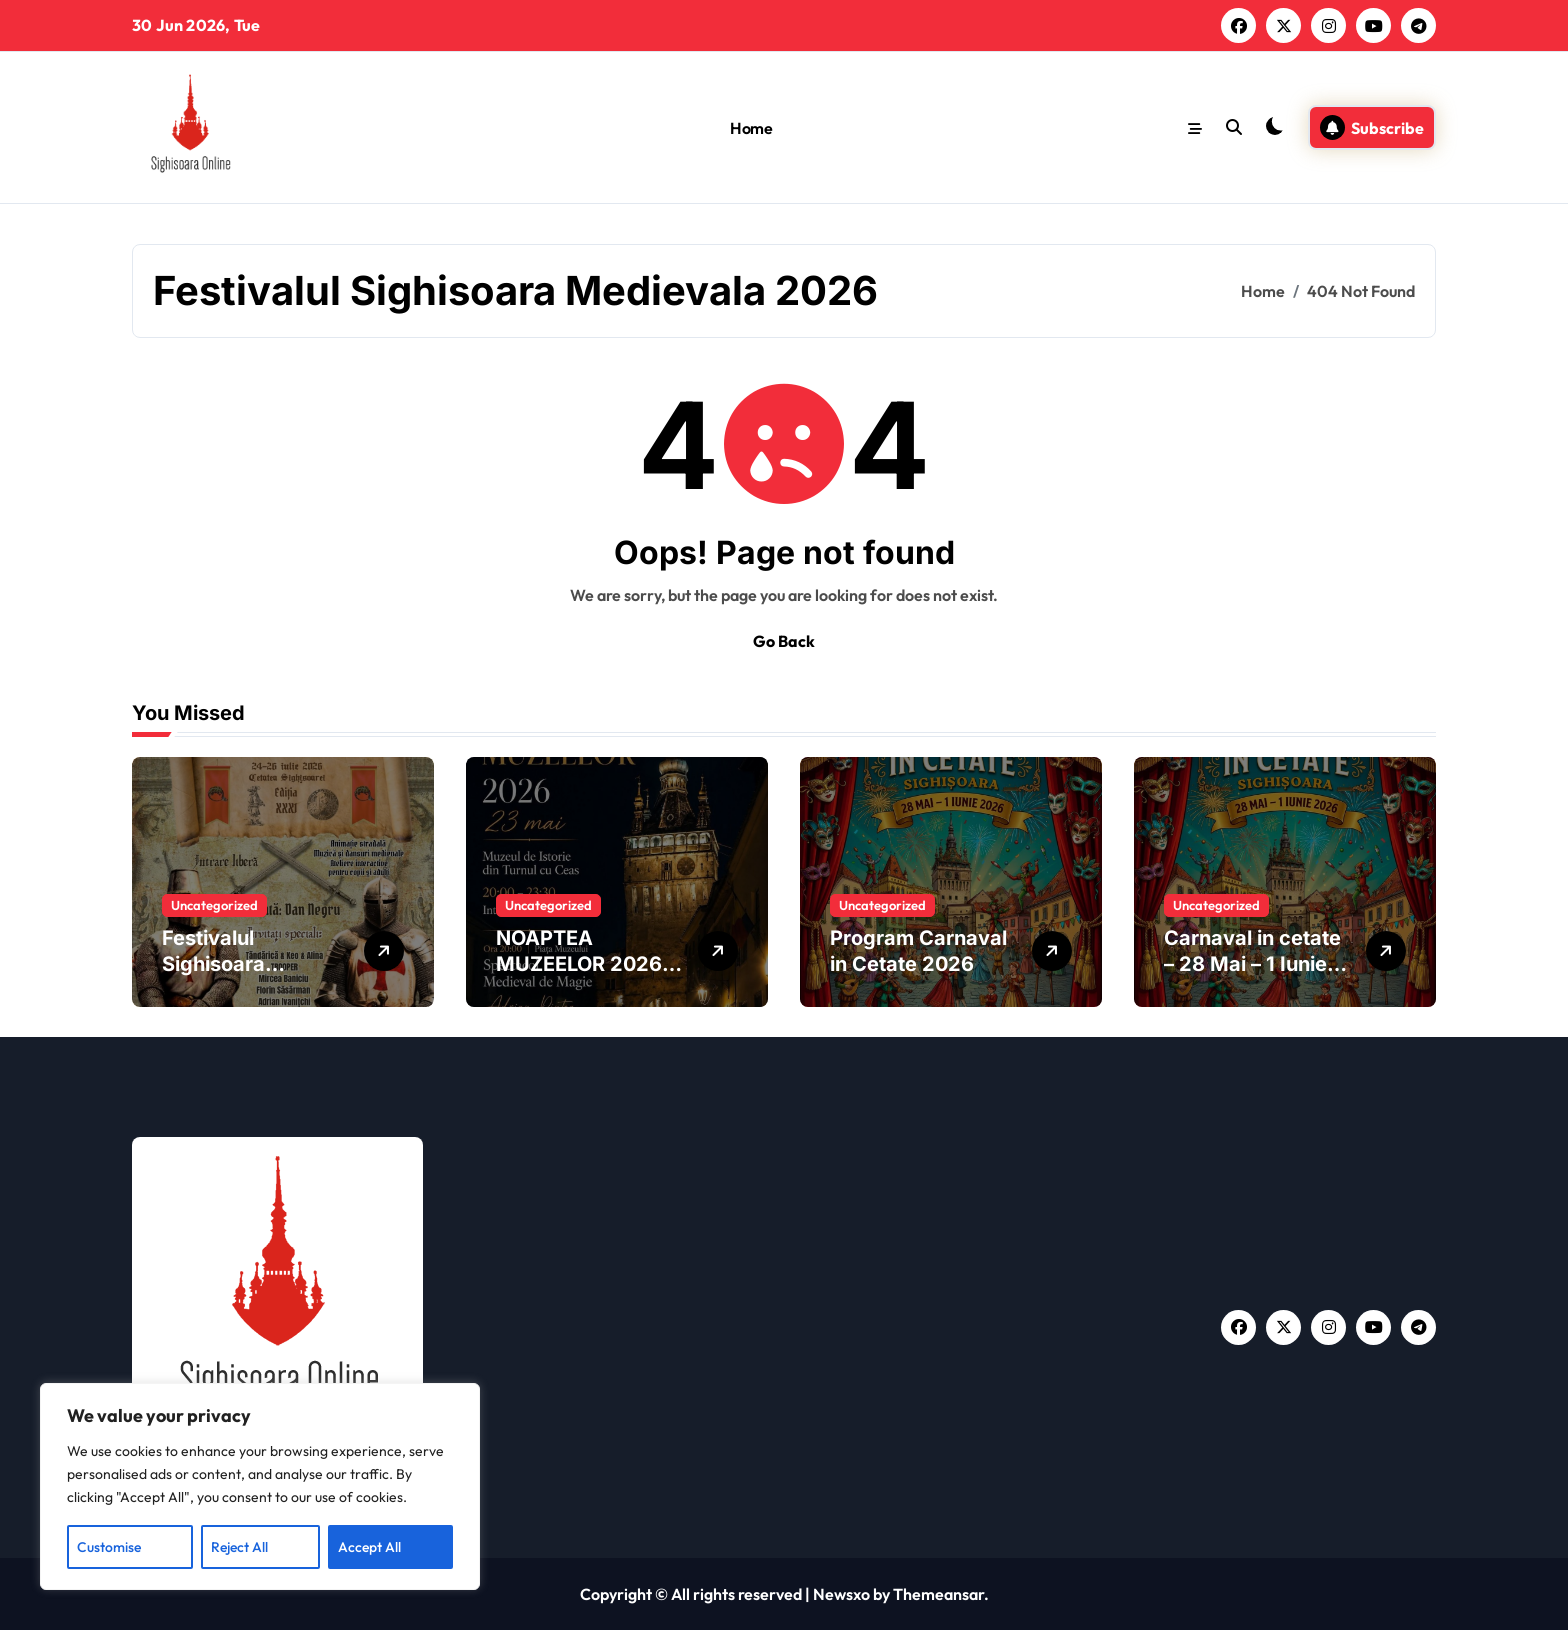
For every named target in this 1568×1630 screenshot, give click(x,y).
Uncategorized (214, 905)
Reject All (239, 1547)
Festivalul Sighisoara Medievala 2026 (241, 964)
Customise (109, 1547)
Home (751, 128)
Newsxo (841, 1594)
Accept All (369, 1547)
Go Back (784, 641)
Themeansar (938, 1594)
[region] (260, 1487)
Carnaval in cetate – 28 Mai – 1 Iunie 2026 (1252, 964)
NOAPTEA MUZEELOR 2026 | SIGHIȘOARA (585, 964)
